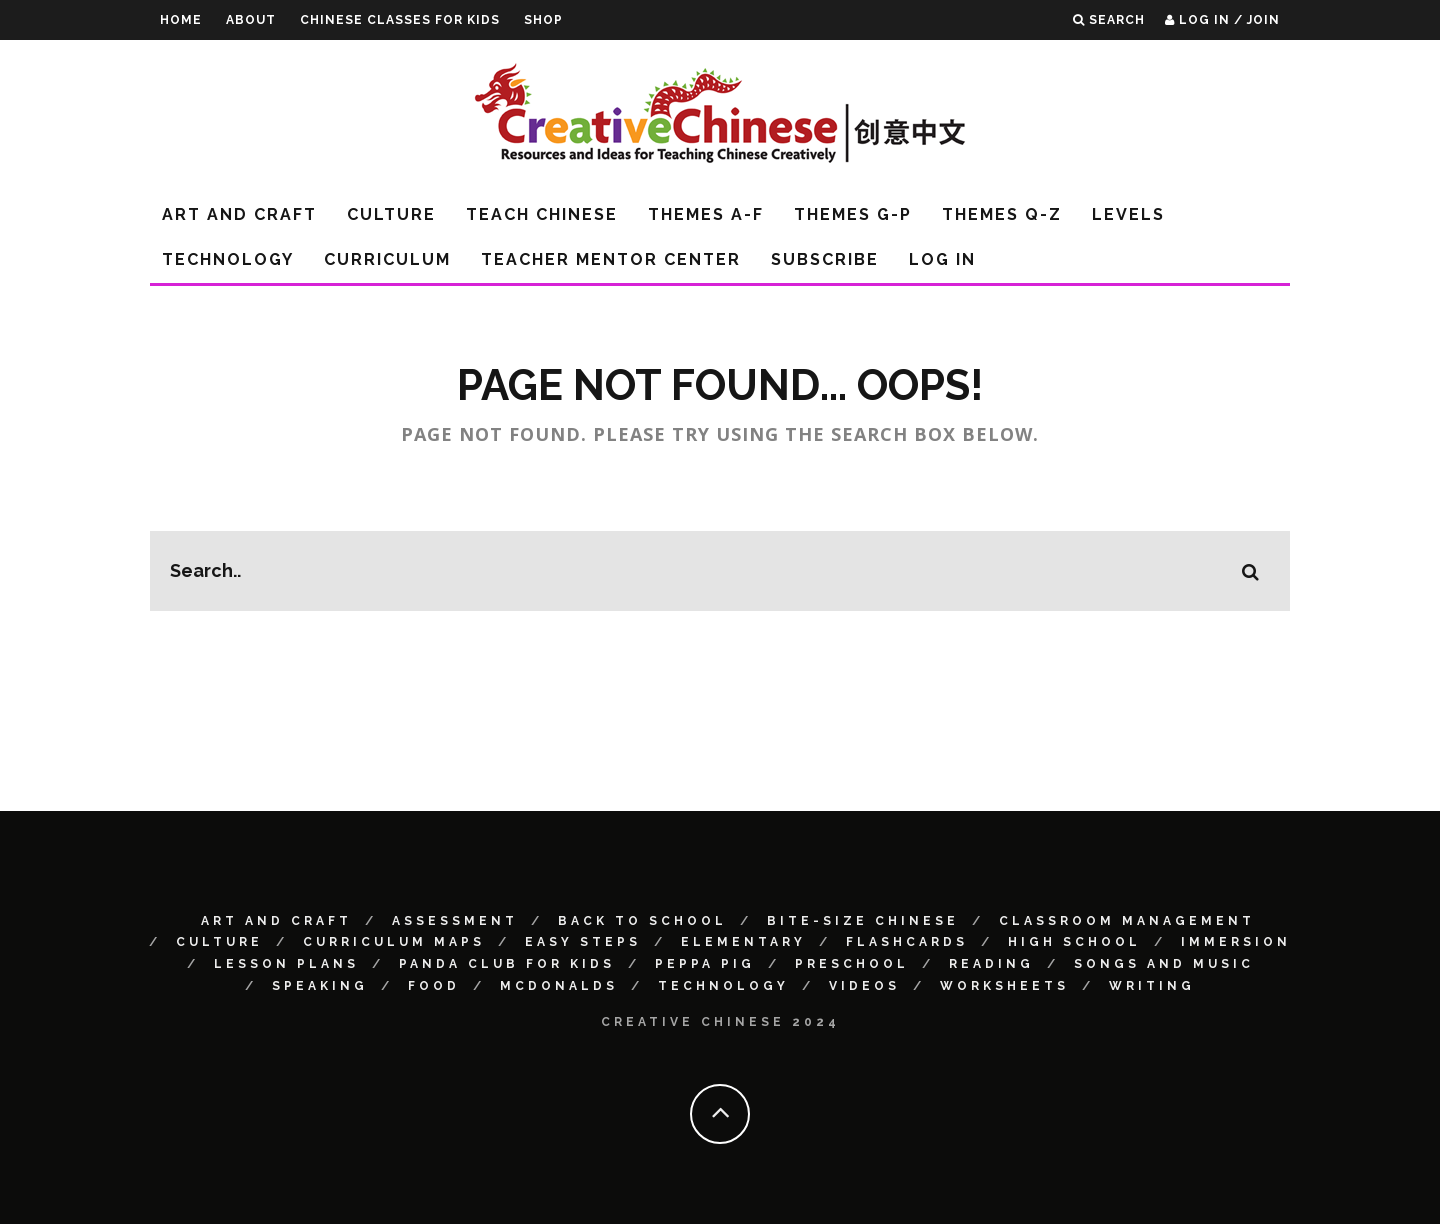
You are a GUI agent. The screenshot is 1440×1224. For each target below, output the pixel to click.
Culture (391, 214)
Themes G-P (853, 214)
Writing (1152, 986)
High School (1074, 942)
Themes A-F (706, 214)
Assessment (455, 921)
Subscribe (825, 259)
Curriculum (387, 259)
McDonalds (559, 986)
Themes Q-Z (1002, 214)
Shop (543, 20)
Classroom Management (1127, 921)
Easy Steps (583, 942)
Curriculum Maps (394, 942)
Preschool (852, 964)
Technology (228, 259)
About (251, 20)
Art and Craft (239, 214)
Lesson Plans (286, 964)
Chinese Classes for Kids (400, 20)
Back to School (642, 921)
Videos (864, 986)
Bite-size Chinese (863, 921)
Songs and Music (1164, 964)
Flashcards (907, 942)
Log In (942, 259)
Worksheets (1004, 986)
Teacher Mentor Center (611, 259)
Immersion (1236, 942)
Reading (991, 964)
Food (434, 986)
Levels (1128, 214)
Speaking (320, 986)
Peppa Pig (705, 964)
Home (181, 20)
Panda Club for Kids (507, 964)
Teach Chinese (542, 214)
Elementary (743, 942)
